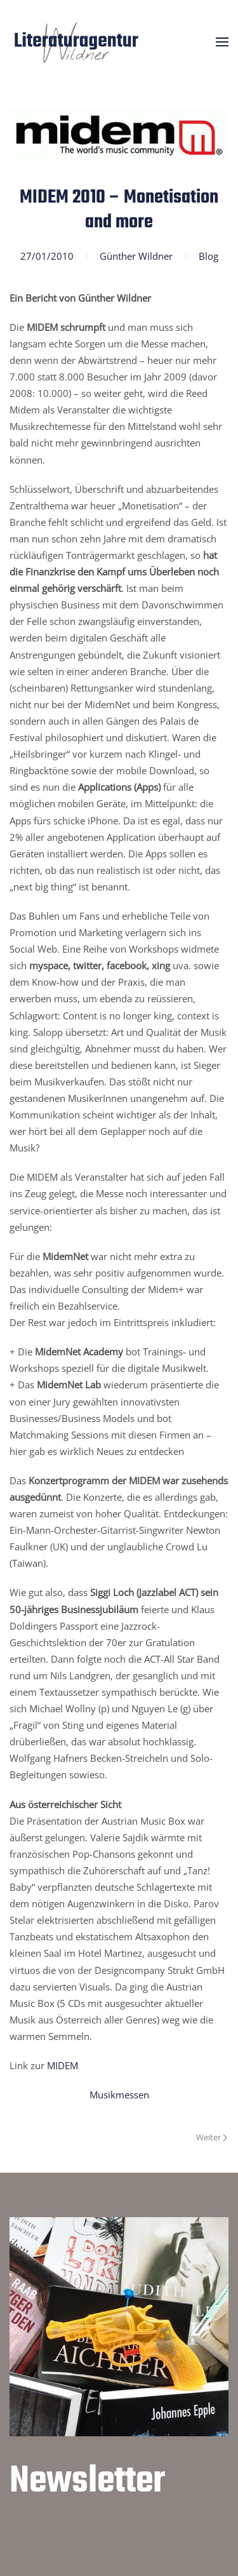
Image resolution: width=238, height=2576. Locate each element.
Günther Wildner (136, 256)
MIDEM (62, 2065)
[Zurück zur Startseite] (76, 41)
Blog (208, 256)
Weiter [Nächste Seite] (211, 2137)
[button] (222, 42)
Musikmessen (119, 2094)
